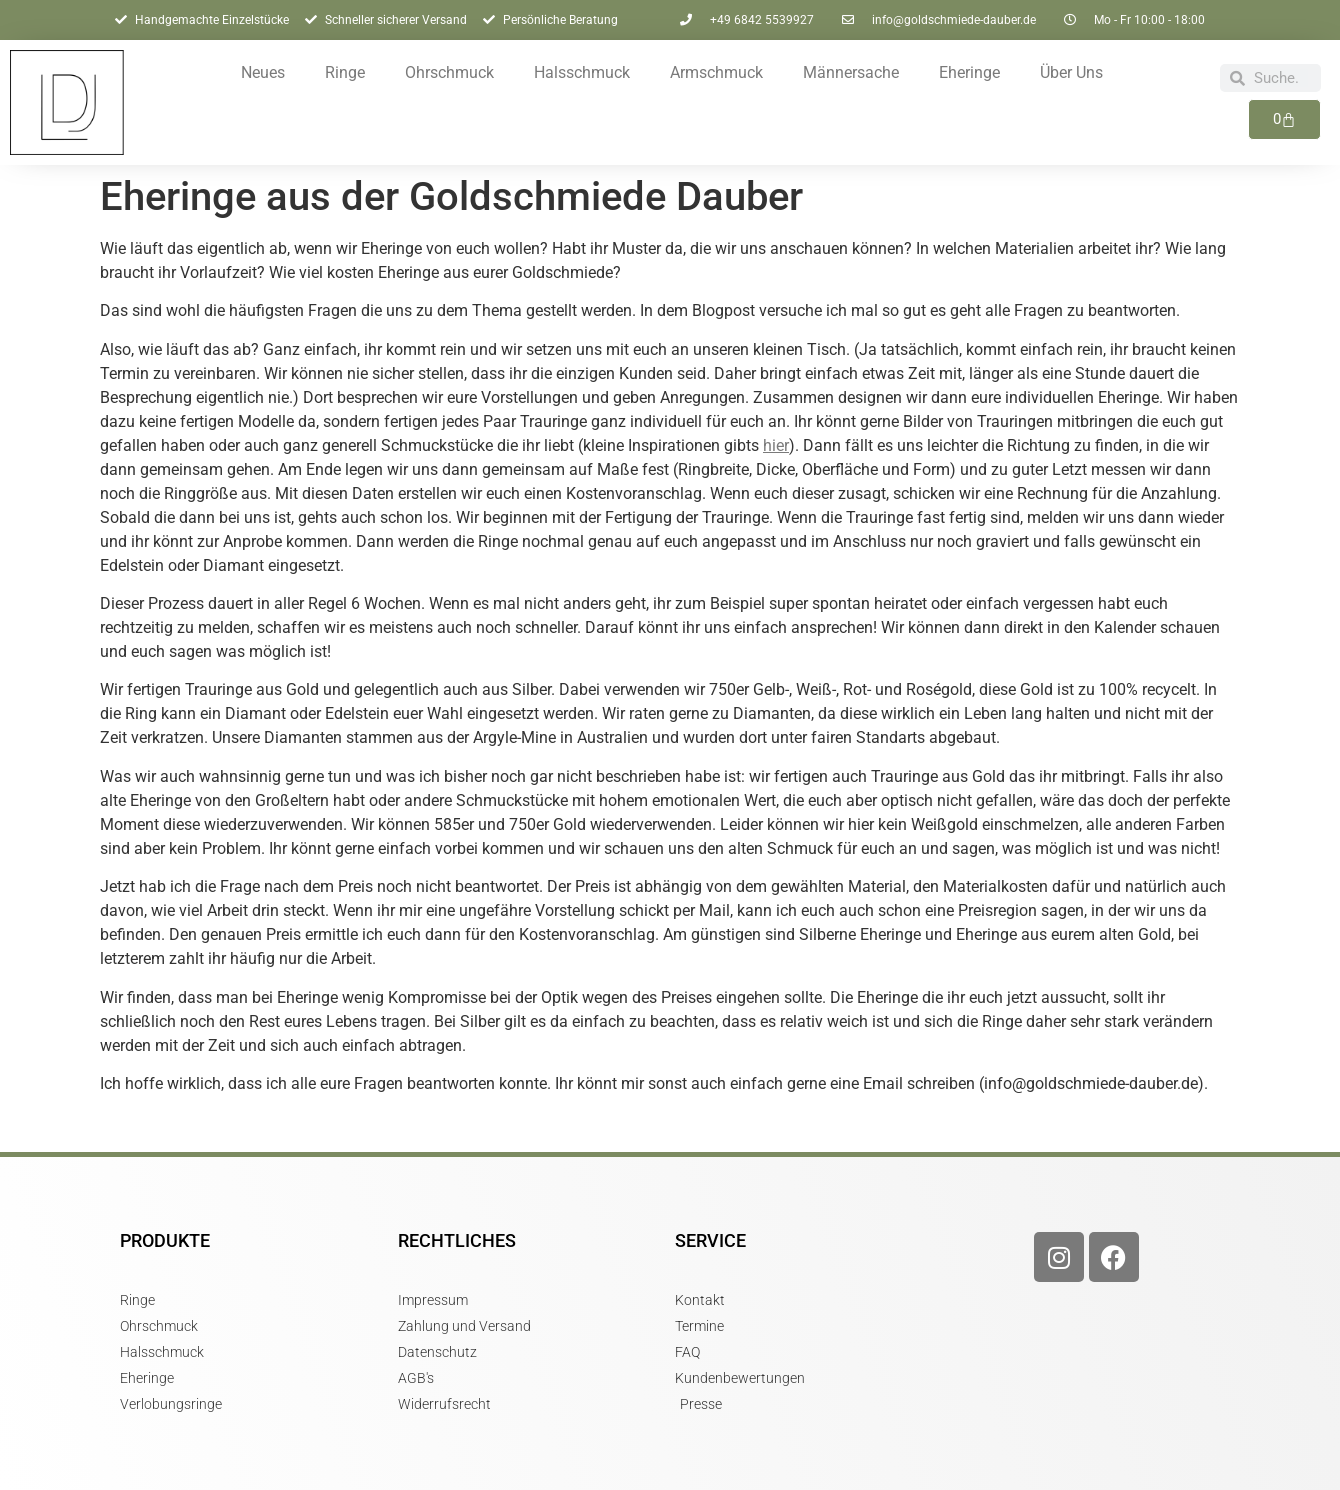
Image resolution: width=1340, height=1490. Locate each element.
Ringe (345, 72)
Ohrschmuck (449, 72)
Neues (263, 72)
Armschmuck (716, 72)
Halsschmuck (582, 72)
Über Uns (1071, 72)
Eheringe (969, 72)
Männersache (851, 72)
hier (776, 445)
